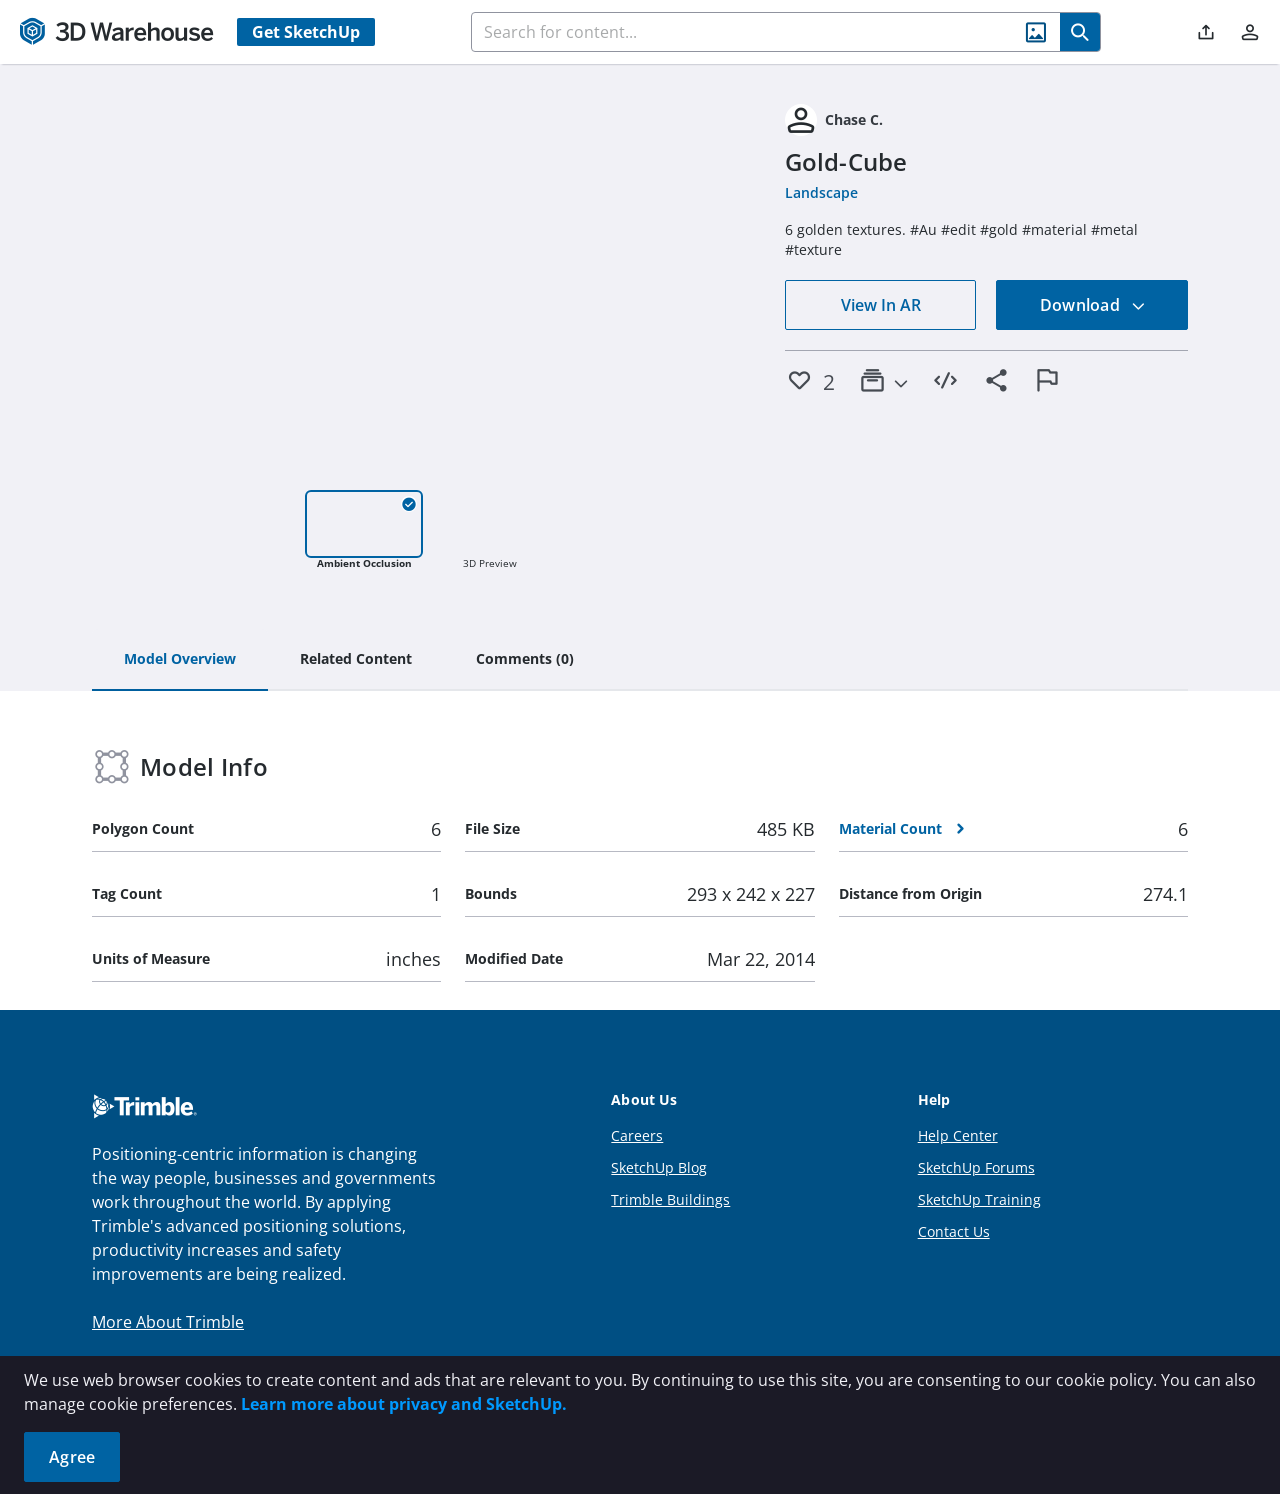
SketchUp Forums (976, 1167)
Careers (637, 1135)
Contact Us (954, 1231)
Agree (72, 1457)
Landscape (821, 192)
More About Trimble (168, 1322)
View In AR (881, 305)
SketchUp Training (979, 1199)
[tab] (180, 660)
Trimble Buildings (670, 1199)
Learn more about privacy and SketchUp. (404, 1404)
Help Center (958, 1135)
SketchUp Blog (659, 1167)
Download (1093, 305)
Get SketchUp (306, 32)
